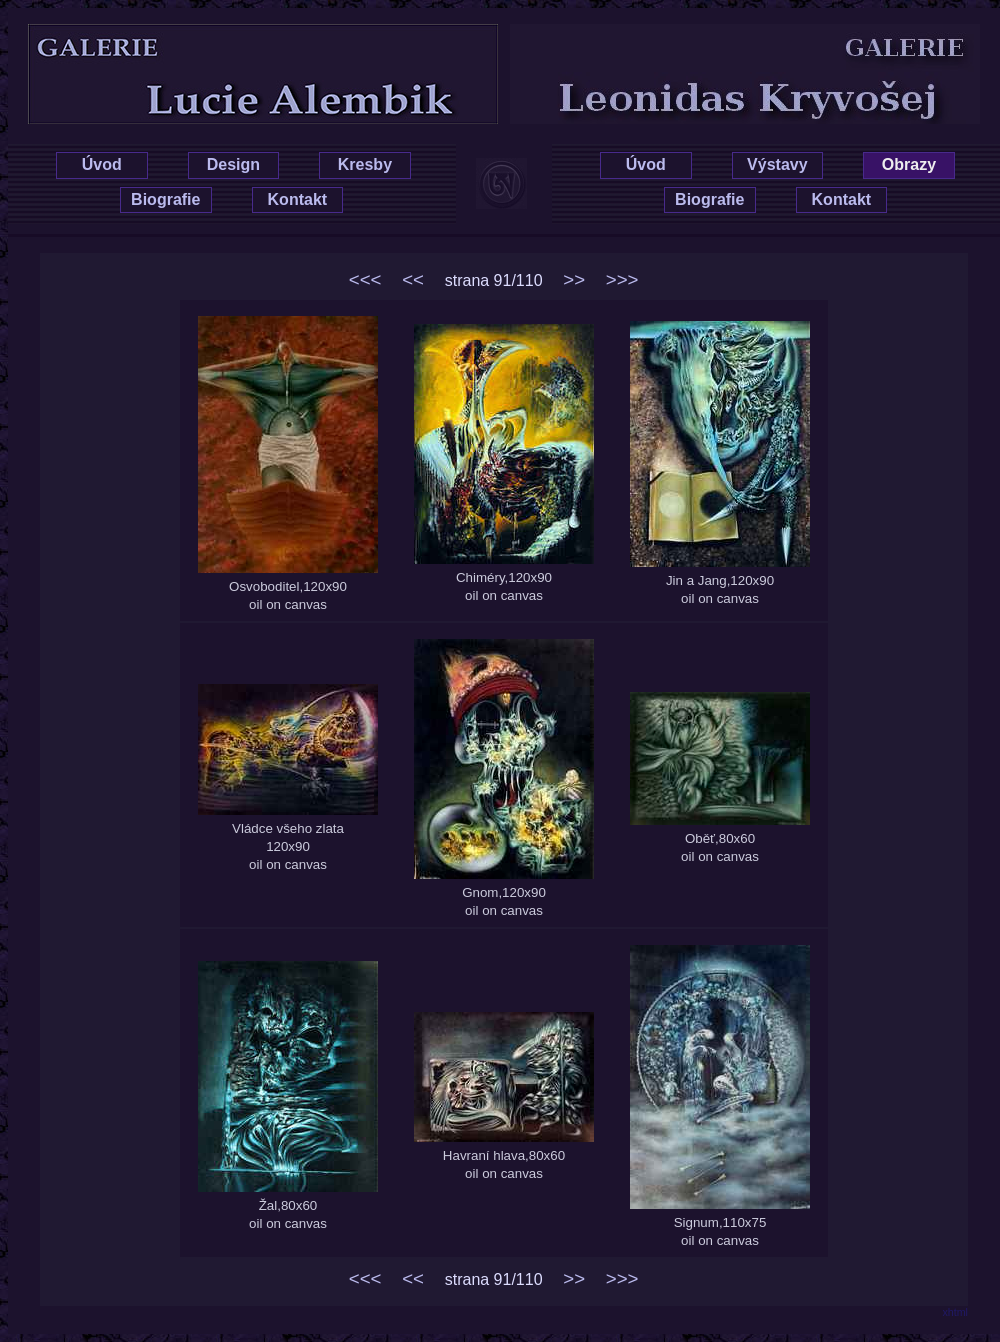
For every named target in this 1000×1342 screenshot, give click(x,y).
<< (413, 279)
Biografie (165, 199)
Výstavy (777, 164)
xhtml (955, 1312)
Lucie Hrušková (232, 42)
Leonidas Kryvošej (776, 42)
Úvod (102, 164)
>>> (622, 279)
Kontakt (298, 199)
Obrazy (909, 164)
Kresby (365, 164)
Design (233, 164)
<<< (365, 279)
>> (574, 279)
